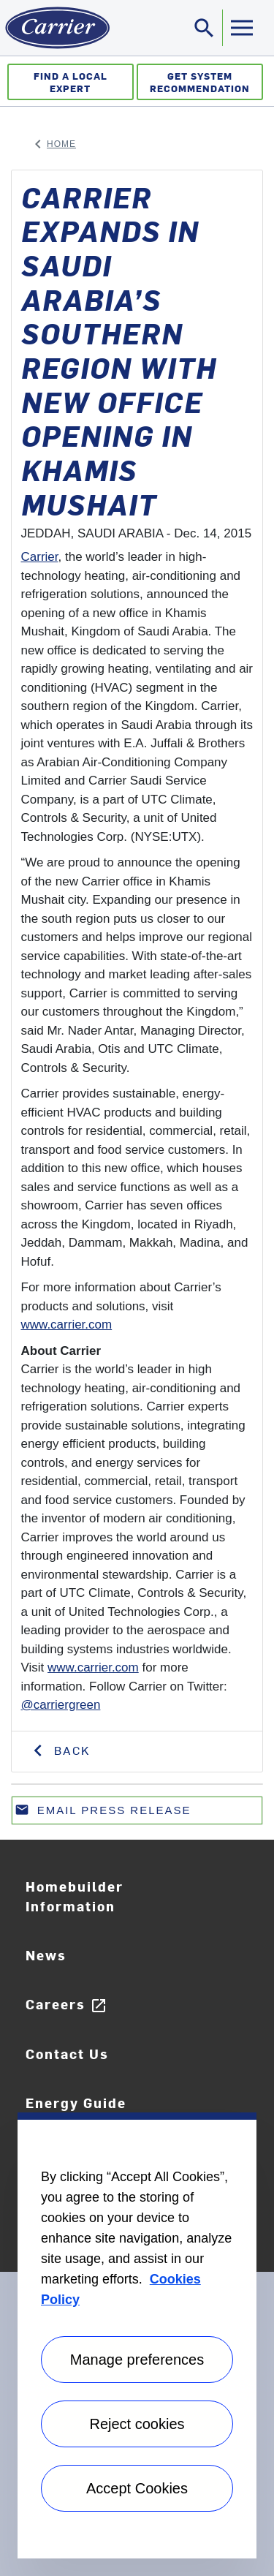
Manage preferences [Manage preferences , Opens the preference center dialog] (137, 2360)
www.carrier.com (67, 1325)
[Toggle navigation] (204, 28)
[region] (137, 2335)
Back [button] (70, 1750)
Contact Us (67, 2053)
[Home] (55, 28)
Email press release (103, 1813)
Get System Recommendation (200, 81)
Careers (66, 2004)
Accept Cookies (137, 2488)
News (46, 1955)
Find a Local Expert (70, 81)
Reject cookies (136, 2424)
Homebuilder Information (74, 1896)
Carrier (39, 557)
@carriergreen (61, 1705)
